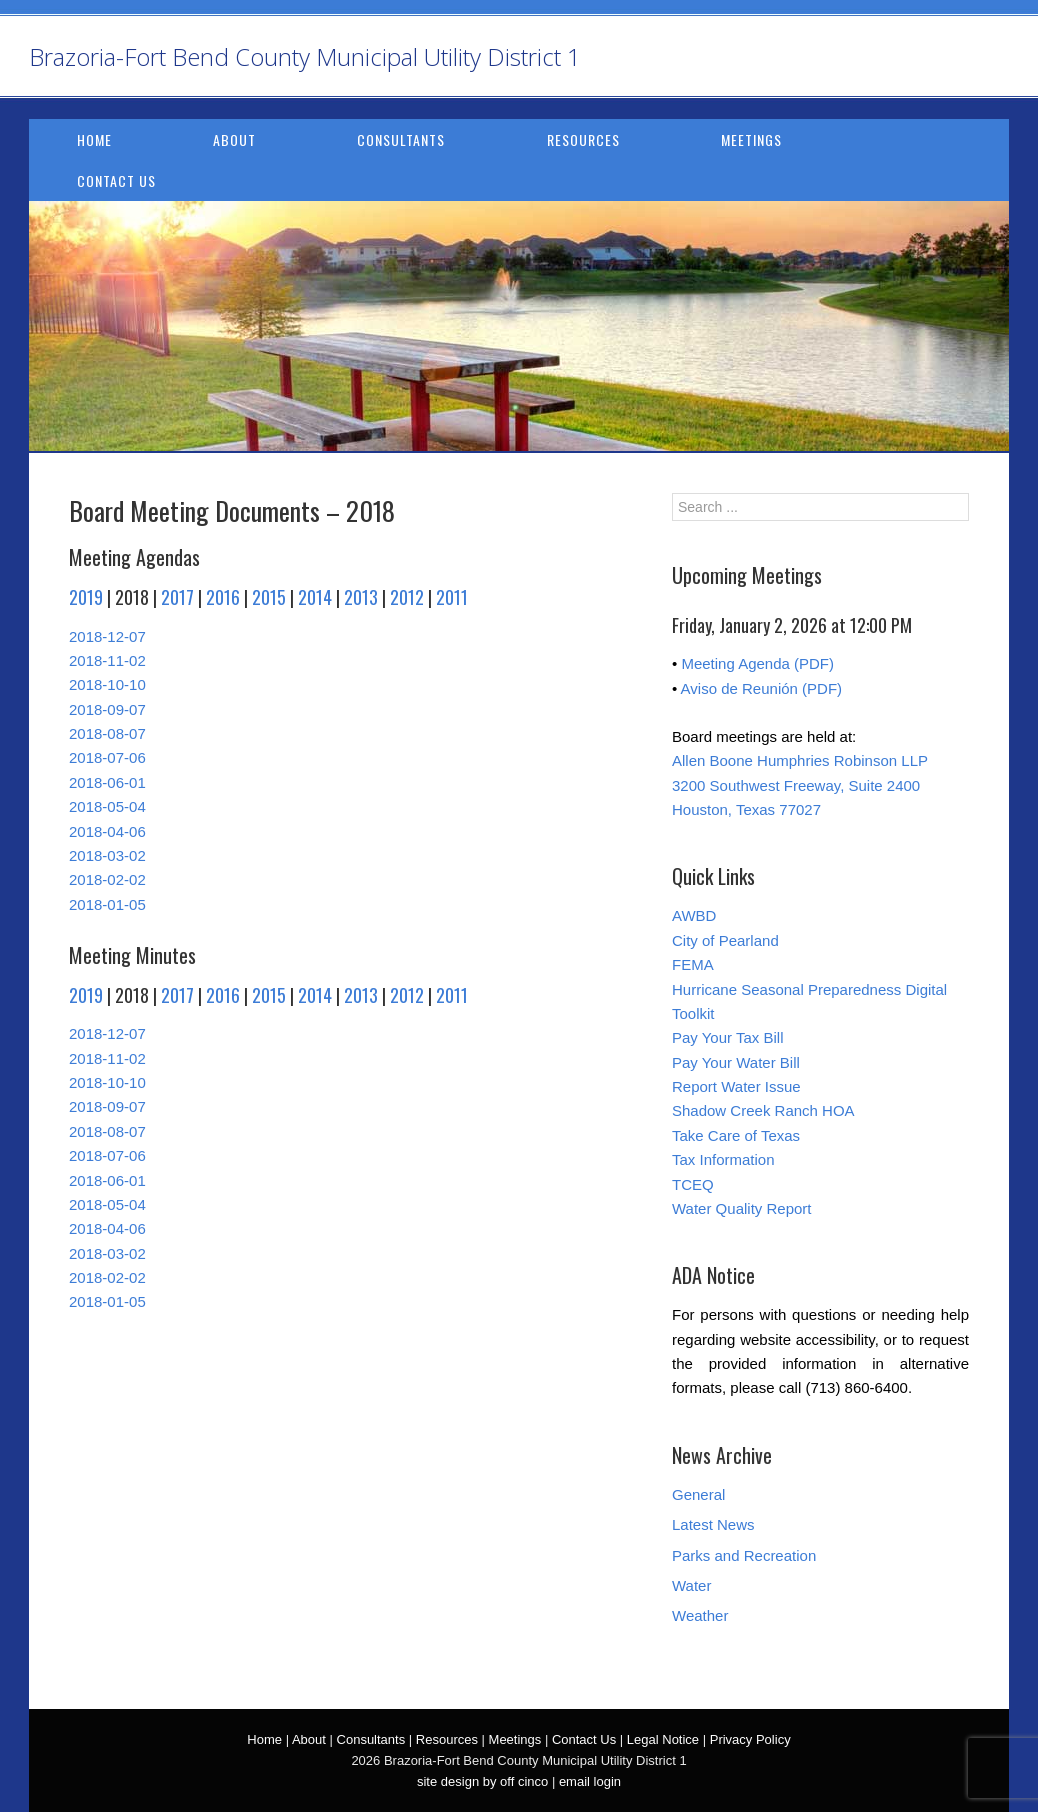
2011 (452, 597)
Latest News (713, 1524)
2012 (407, 597)
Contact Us (116, 180)
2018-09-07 (107, 709)
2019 (86, 597)
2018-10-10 (107, 684)
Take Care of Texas (736, 1135)
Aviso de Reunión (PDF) (761, 688)
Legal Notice (663, 1739)
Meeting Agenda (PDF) (757, 663)
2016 (223, 597)
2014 (315, 597)
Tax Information (723, 1159)
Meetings (751, 139)
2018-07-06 (107, 757)
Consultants (401, 139)
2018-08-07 (107, 733)
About (234, 139)
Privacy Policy (750, 1739)
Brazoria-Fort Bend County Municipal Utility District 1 (305, 56)
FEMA (693, 964)
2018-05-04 (107, 806)
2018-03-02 (107, 855)
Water (691, 1585)
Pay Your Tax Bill (727, 1037)
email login (590, 1781)
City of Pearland (725, 940)
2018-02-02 (107, 879)
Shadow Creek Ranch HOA (763, 1110)
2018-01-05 (107, 904)
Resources (583, 139)
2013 (361, 597)
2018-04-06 (107, 831)
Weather (700, 1615)
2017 (177, 597)
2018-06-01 (107, 782)
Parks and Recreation (744, 1555)
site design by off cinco (482, 1781)
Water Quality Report (742, 1208)
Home (94, 139)
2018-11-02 (107, 660)
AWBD (694, 915)
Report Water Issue (736, 1086)
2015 (269, 597)
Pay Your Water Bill (736, 1062)
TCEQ (693, 1184)
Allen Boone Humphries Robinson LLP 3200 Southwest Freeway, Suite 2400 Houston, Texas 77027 (800, 785)
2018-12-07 (107, 636)
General (698, 1494)
